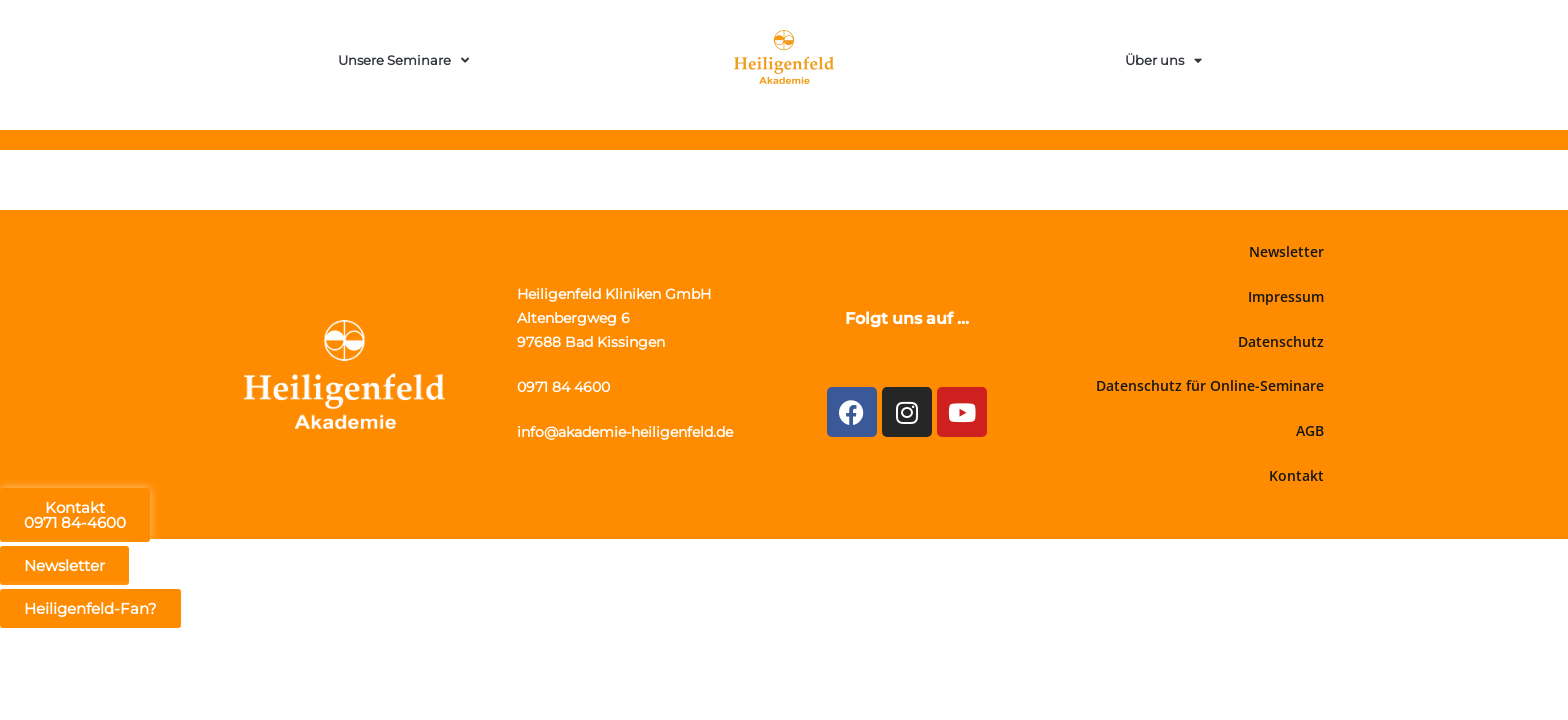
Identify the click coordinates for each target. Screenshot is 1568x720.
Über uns (1163, 60)
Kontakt (1296, 475)
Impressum (1286, 296)
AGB (1310, 430)
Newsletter (1286, 251)
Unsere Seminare (403, 60)
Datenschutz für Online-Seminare (1210, 385)
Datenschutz (1281, 341)
